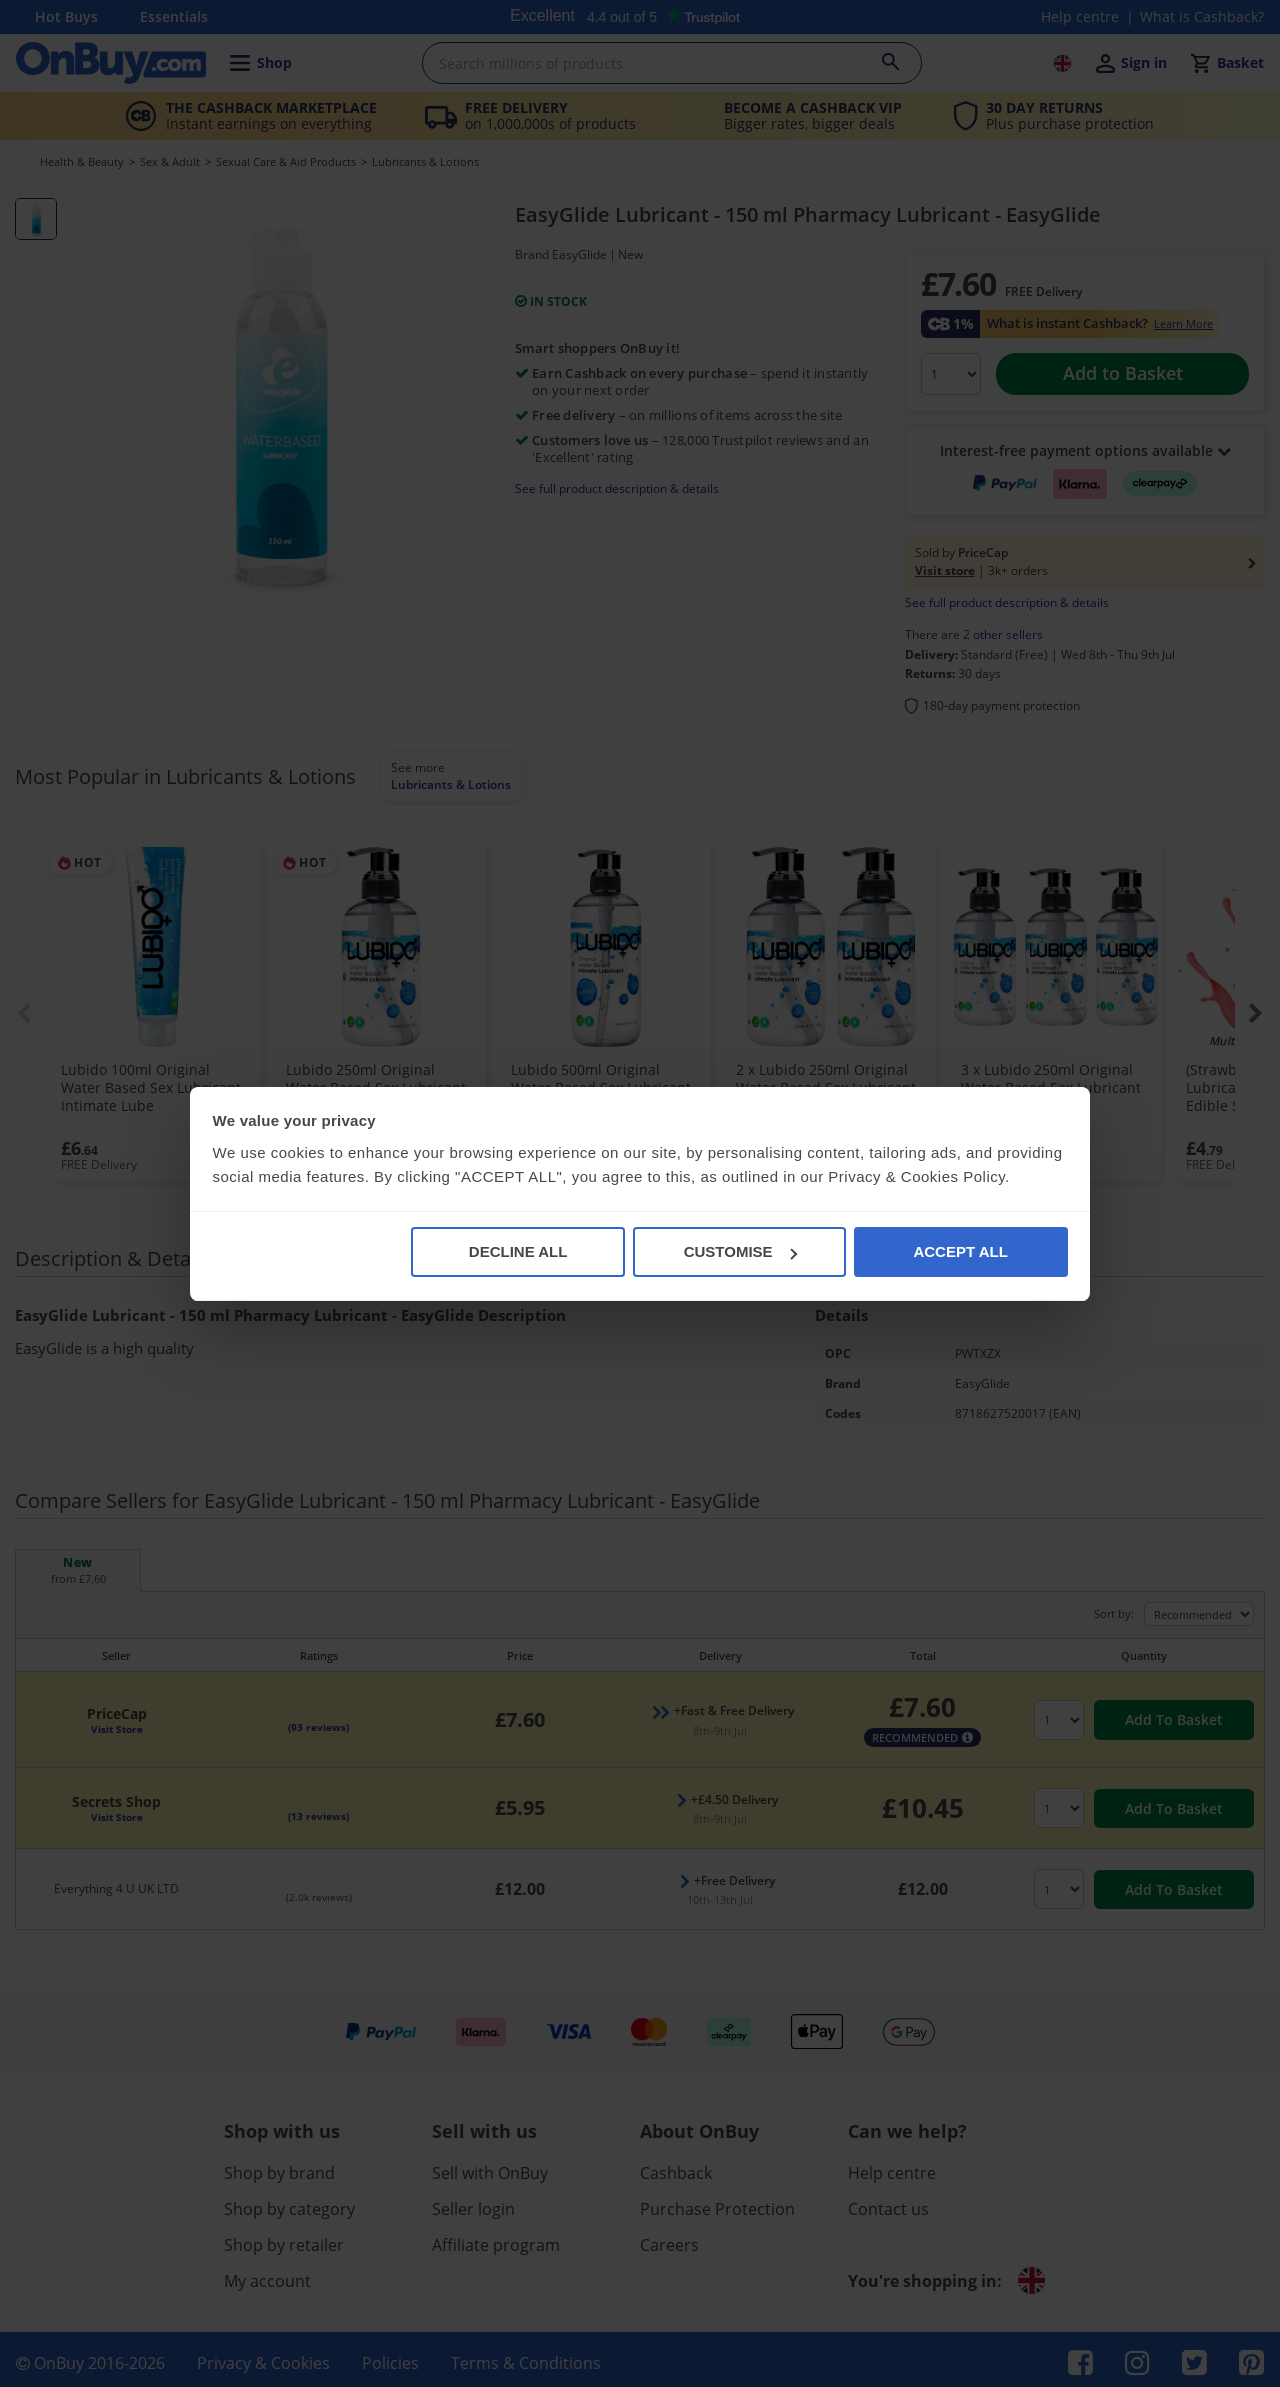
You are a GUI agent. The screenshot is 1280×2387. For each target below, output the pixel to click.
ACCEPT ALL (960, 1251)
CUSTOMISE (740, 1251)
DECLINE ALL (518, 1251)
